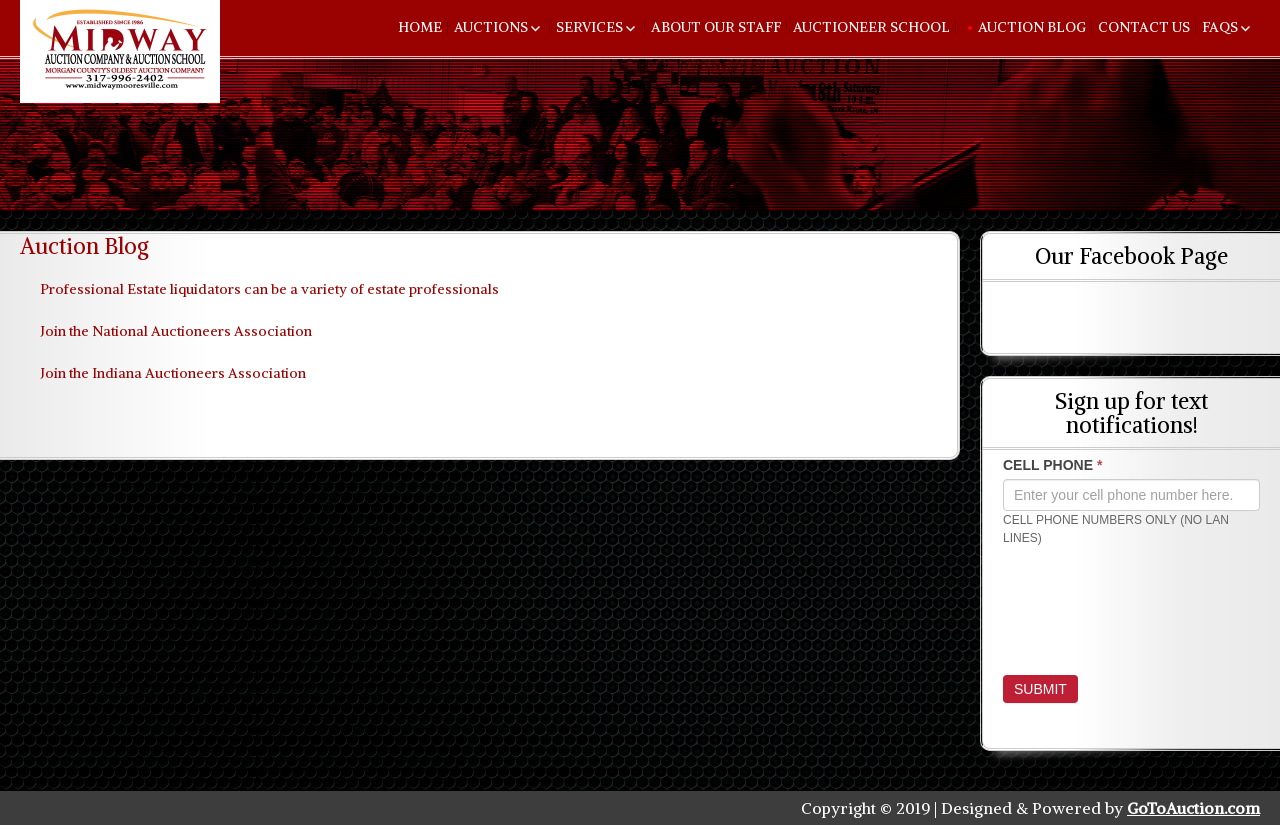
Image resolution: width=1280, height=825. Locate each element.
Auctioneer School (871, 27)
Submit (1040, 689)
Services (589, 27)
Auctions (491, 27)
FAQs (1220, 27)
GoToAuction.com (1193, 808)
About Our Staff (716, 27)
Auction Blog (1032, 27)
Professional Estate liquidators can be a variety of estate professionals (269, 289)
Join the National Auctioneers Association (176, 331)
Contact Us (1144, 27)
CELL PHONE (1052, 465)
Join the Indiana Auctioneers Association (173, 373)
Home (420, 27)
